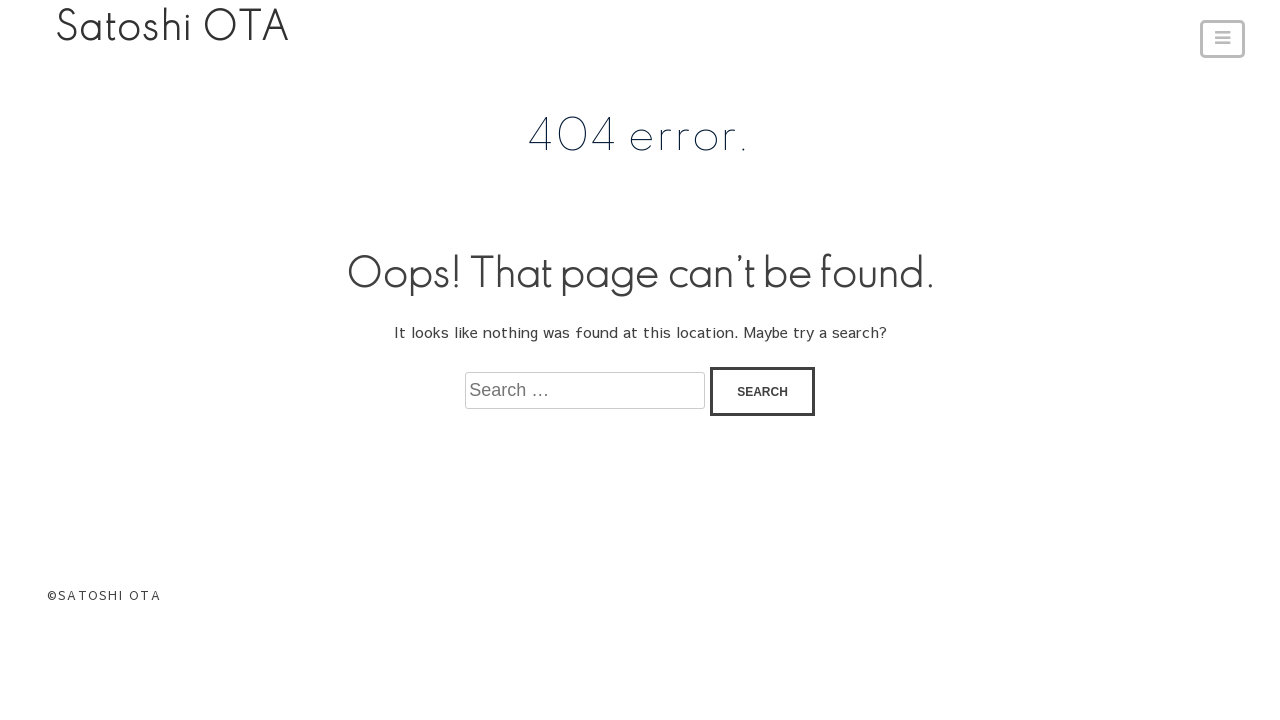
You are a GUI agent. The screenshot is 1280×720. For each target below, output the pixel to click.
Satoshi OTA (172, 29)
